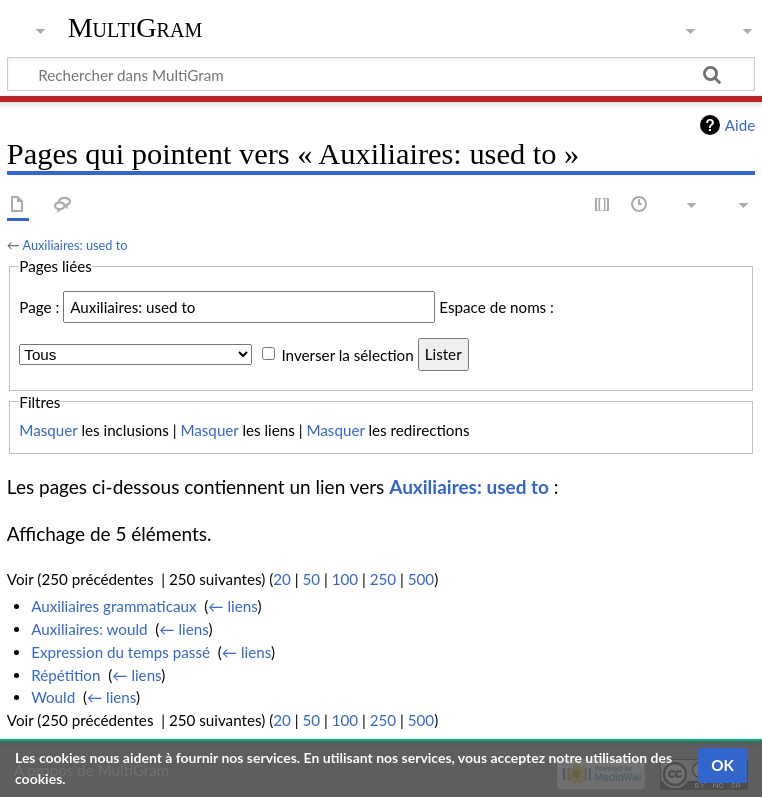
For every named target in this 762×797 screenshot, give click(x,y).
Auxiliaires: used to (74, 245)
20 (282, 579)
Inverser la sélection (347, 354)
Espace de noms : (496, 307)
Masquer (48, 430)
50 (311, 579)
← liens (232, 606)
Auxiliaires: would (89, 629)
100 (345, 579)
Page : (39, 307)
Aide (740, 125)
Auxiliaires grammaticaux (113, 606)
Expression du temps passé (120, 652)
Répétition (65, 675)
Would (53, 697)
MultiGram (135, 27)
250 (383, 579)
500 (421, 579)
